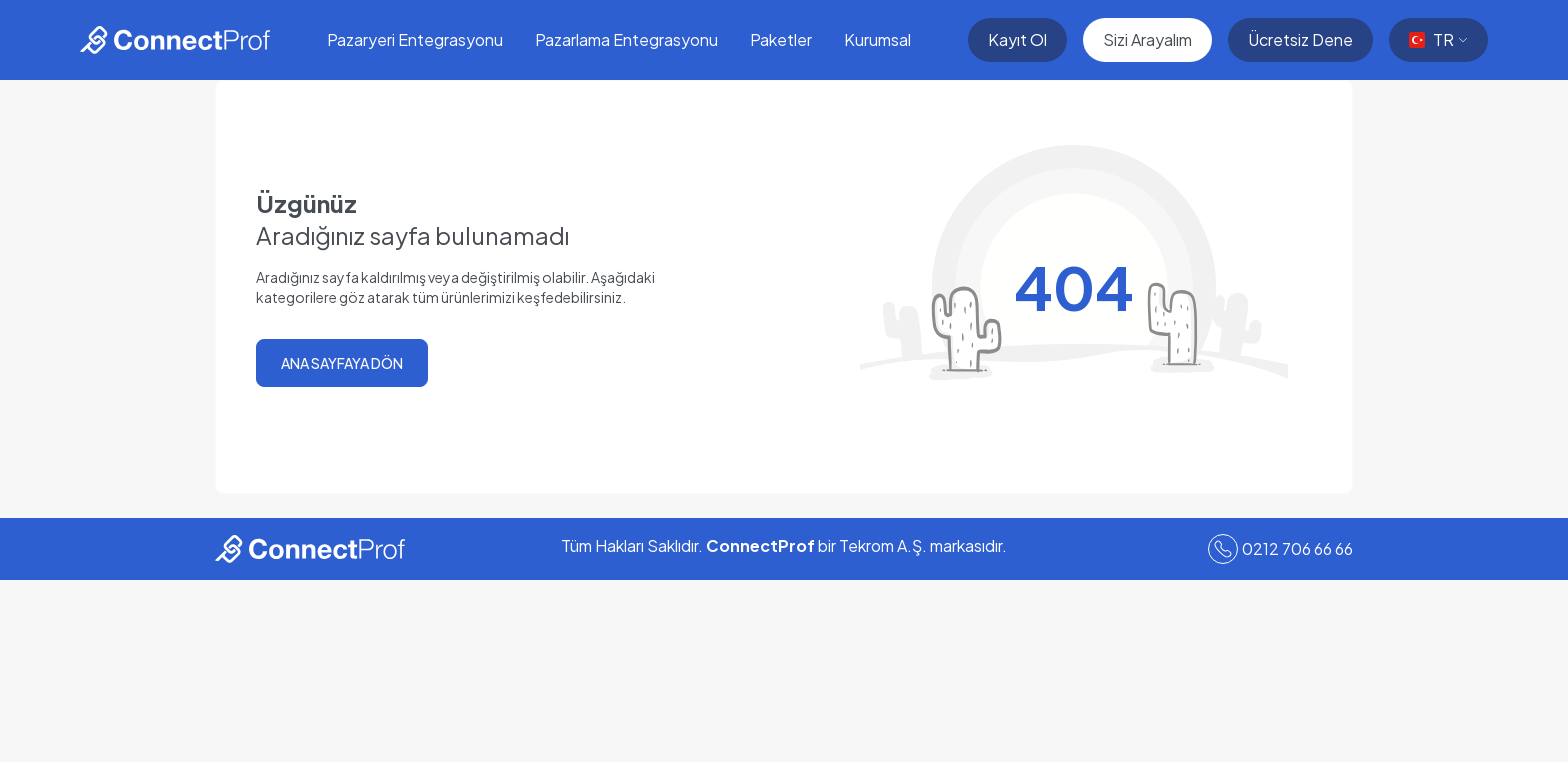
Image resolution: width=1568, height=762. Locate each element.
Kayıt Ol (1017, 39)
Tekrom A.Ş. (883, 545)
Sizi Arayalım (1147, 39)
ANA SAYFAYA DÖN (342, 363)
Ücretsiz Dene (1300, 39)
